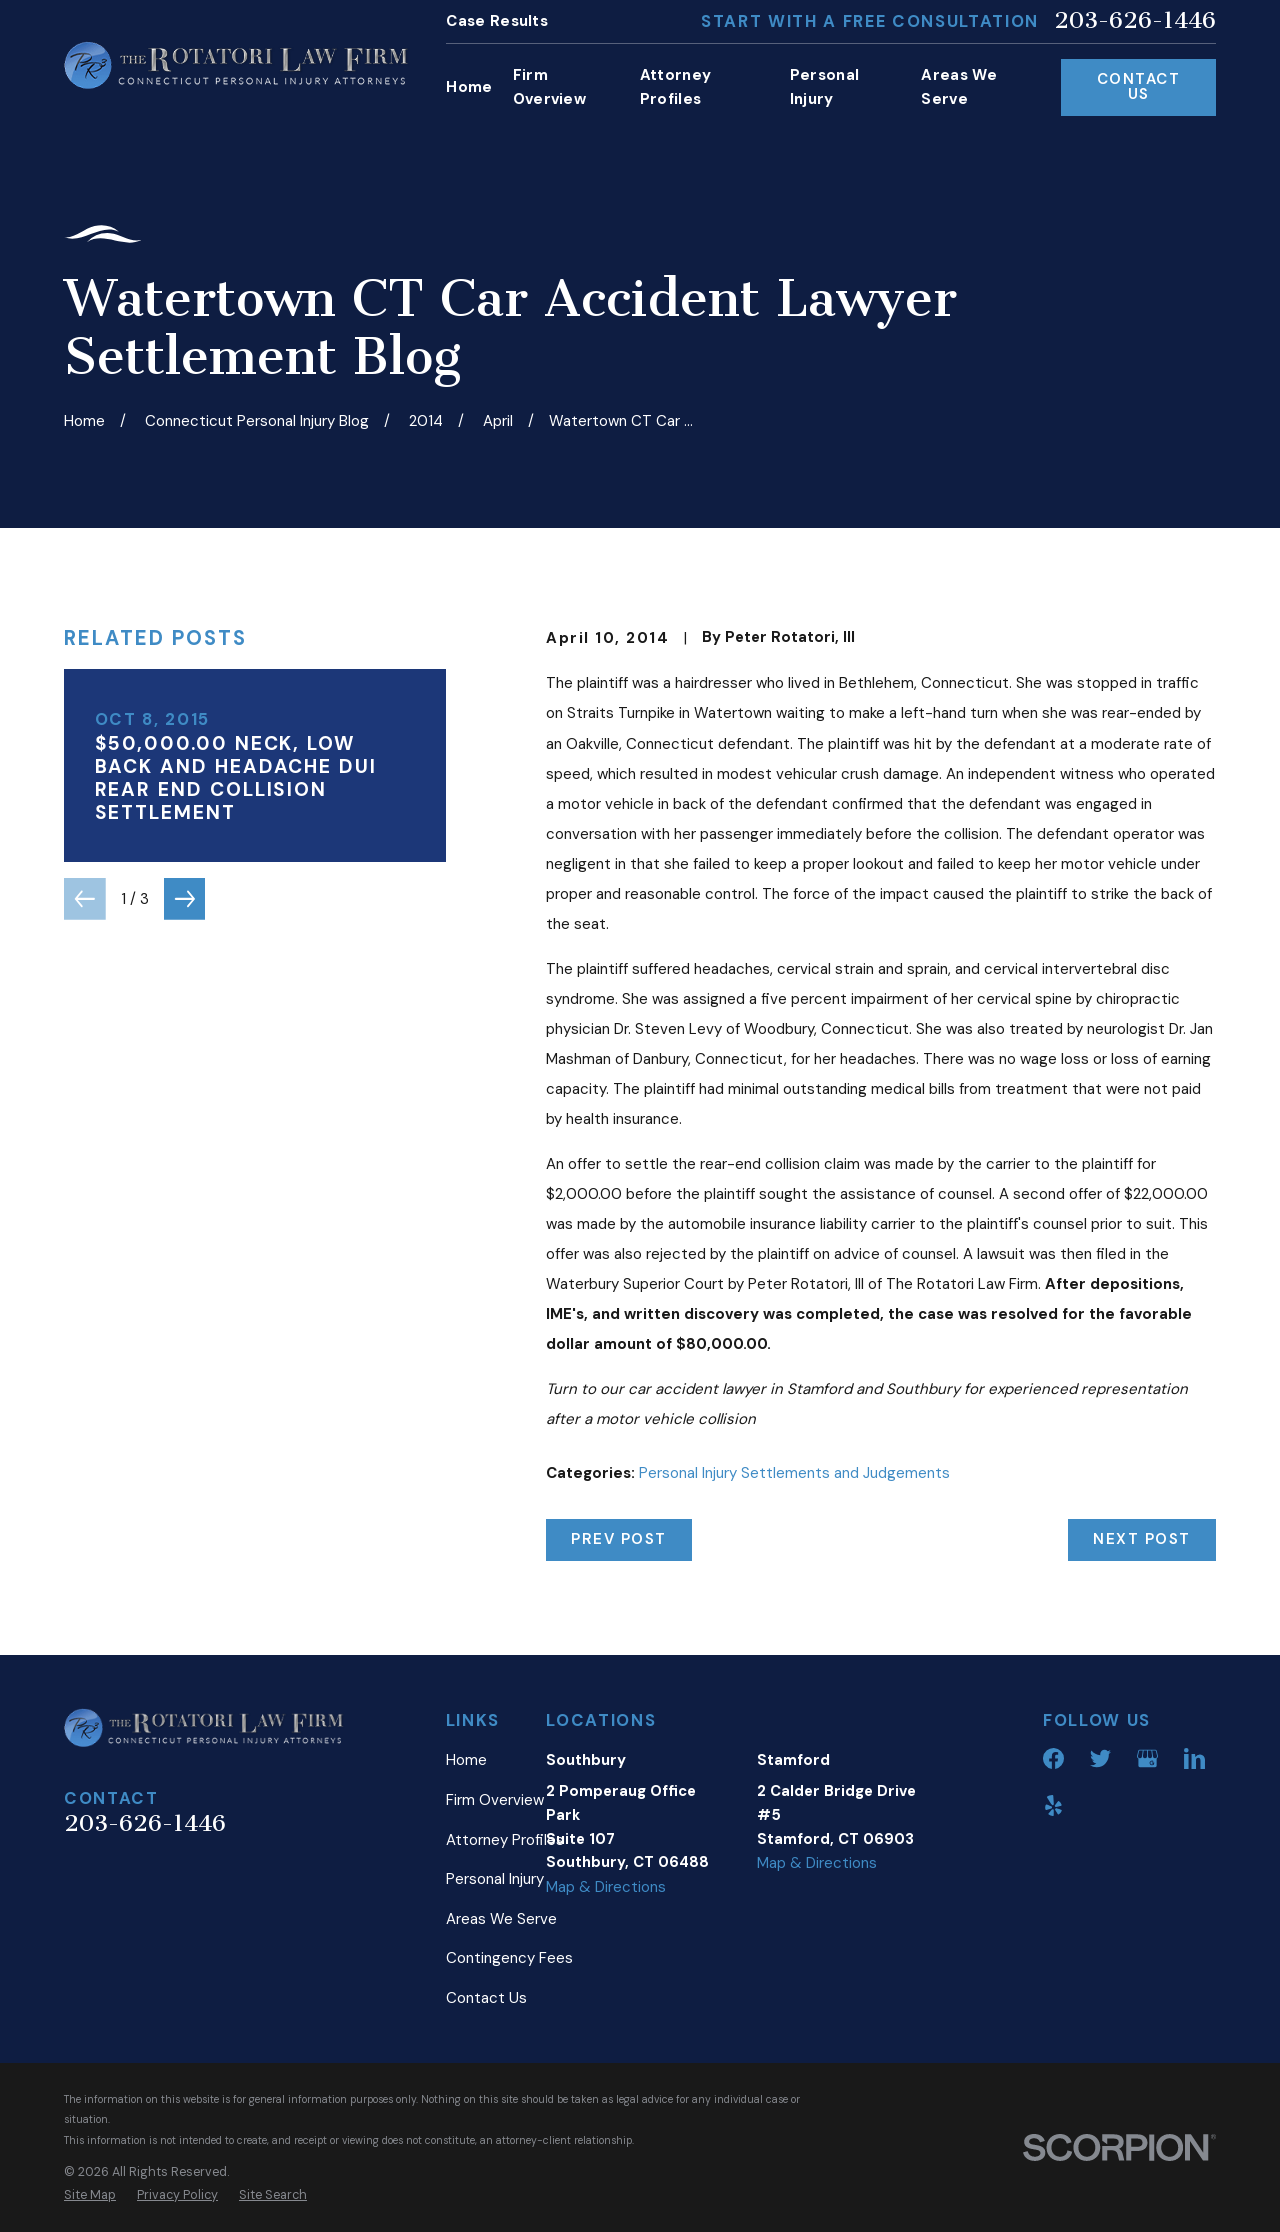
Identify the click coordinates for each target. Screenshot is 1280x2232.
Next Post (1142, 1539)
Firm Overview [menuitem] (549, 87)
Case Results (497, 21)
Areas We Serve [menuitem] (958, 87)
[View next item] (185, 899)
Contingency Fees (509, 1958)
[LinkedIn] (1194, 1758)
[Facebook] (1053, 1758)
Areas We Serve (501, 1919)
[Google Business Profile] (1147, 1758)
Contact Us (1139, 86)
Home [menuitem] (469, 87)
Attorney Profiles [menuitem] (675, 87)
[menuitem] (90, 2195)
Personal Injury (495, 1879)
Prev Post (619, 1539)
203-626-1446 (1135, 21)
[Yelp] (1053, 1805)
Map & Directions (606, 1887)
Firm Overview (495, 1800)
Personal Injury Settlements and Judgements (794, 1473)
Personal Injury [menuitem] (824, 87)
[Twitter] (1100, 1758)
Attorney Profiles (505, 1840)
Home (466, 1760)
